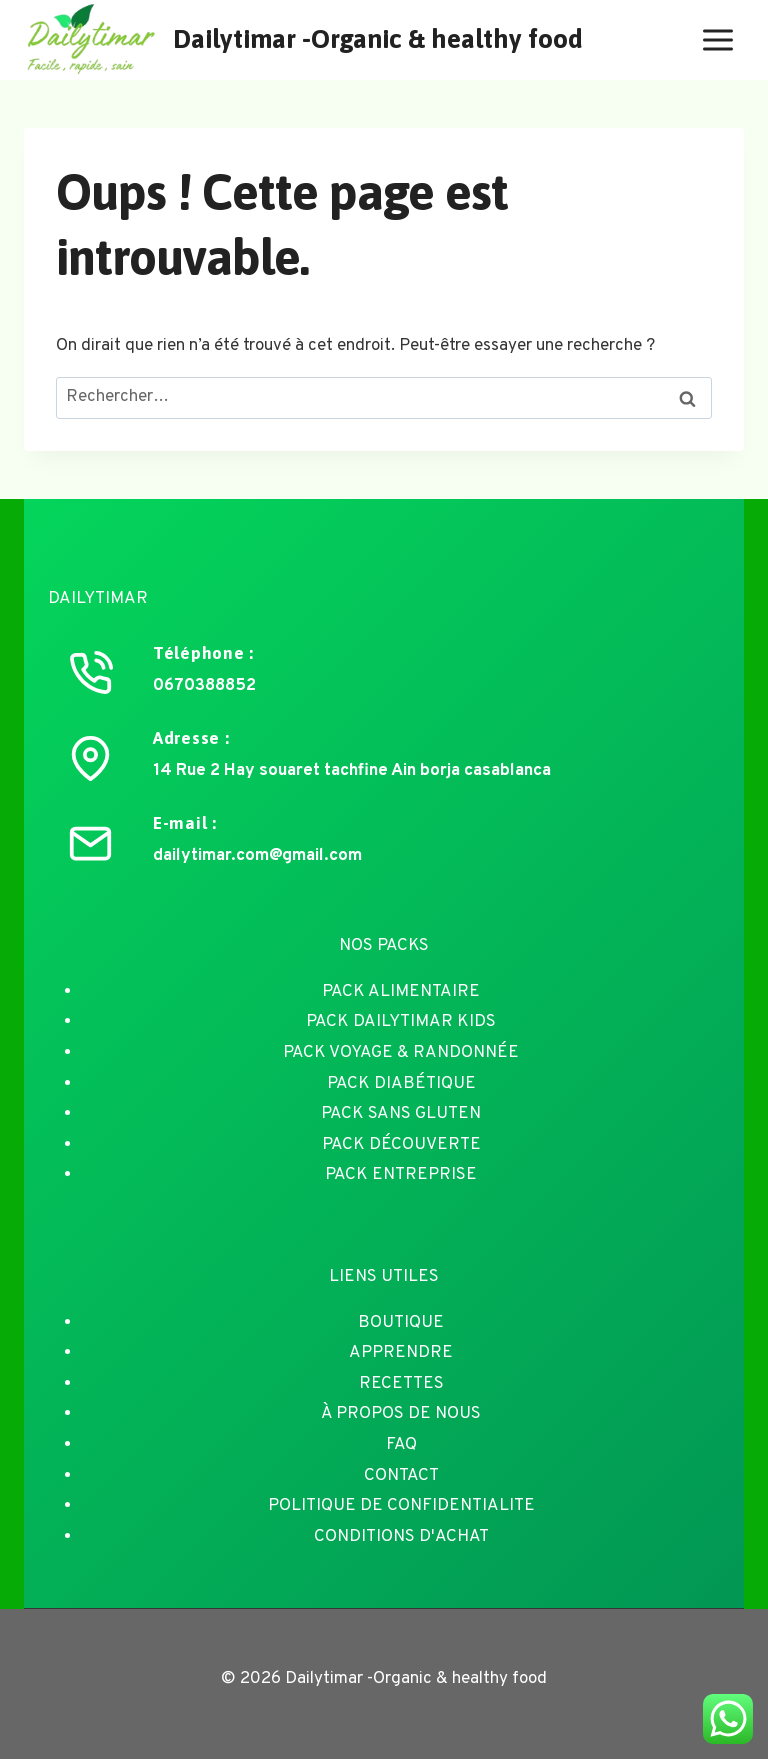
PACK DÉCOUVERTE (401, 1145)
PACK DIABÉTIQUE (401, 1084)
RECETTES (401, 1384)
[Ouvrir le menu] (717, 39)
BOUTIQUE (401, 1323)
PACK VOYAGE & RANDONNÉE (401, 1053)
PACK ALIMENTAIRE (401, 992)
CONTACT (401, 1476)
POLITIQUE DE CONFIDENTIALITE (401, 1506)
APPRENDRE (401, 1353)
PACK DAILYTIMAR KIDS (401, 1022)
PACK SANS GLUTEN (401, 1114)
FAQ (401, 1445)
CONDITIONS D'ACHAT (401, 1537)
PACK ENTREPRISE (401, 1175)
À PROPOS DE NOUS (401, 1414)
